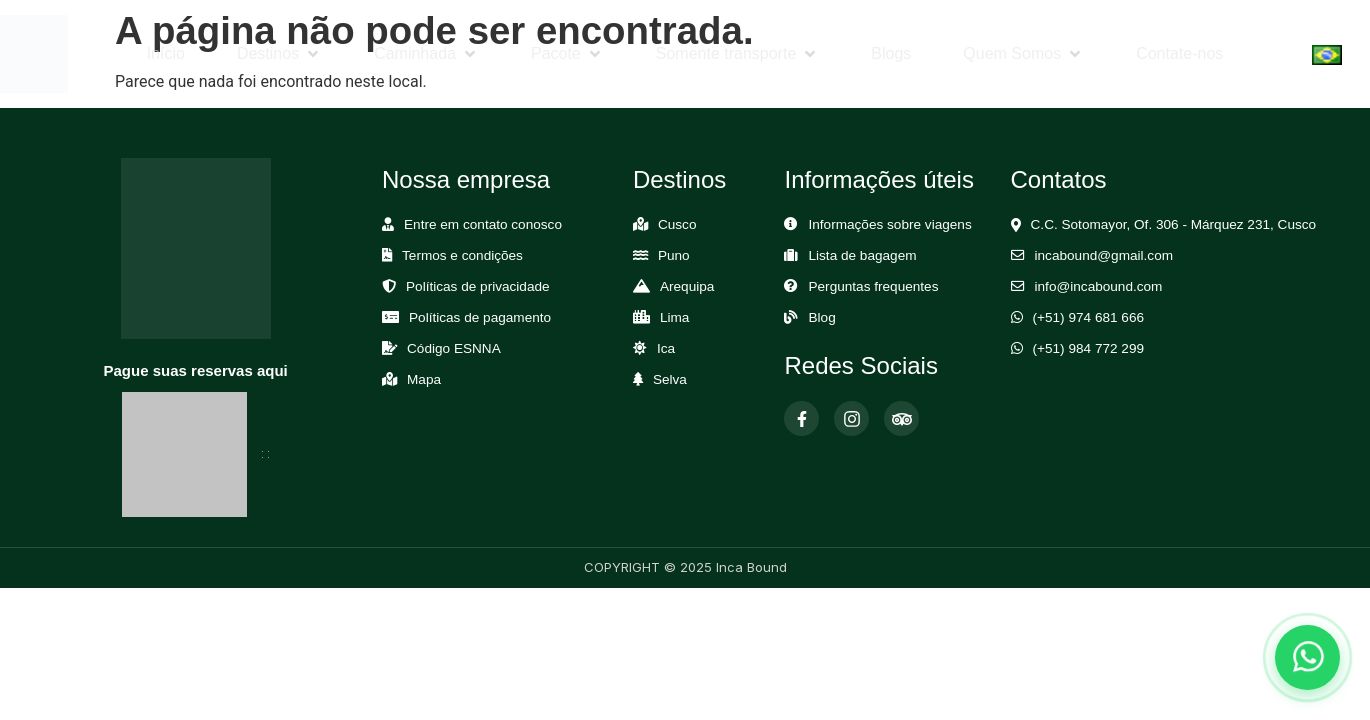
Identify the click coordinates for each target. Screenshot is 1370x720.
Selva (670, 379)
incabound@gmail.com (1104, 255)
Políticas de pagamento (480, 317)
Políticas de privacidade (478, 286)
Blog (821, 317)
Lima (674, 317)
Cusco (677, 224)
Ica (666, 348)
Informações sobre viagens (889, 224)
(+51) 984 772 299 (1089, 348)
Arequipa (687, 286)
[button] (279, 54)
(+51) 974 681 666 (1089, 317)
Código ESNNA (454, 348)
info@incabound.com (1099, 286)
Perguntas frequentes (873, 286)
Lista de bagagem (862, 255)
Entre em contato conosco (483, 224)
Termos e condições (462, 255)
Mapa (424, 379)
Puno (674, 255)
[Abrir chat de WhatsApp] (1307, 657)
